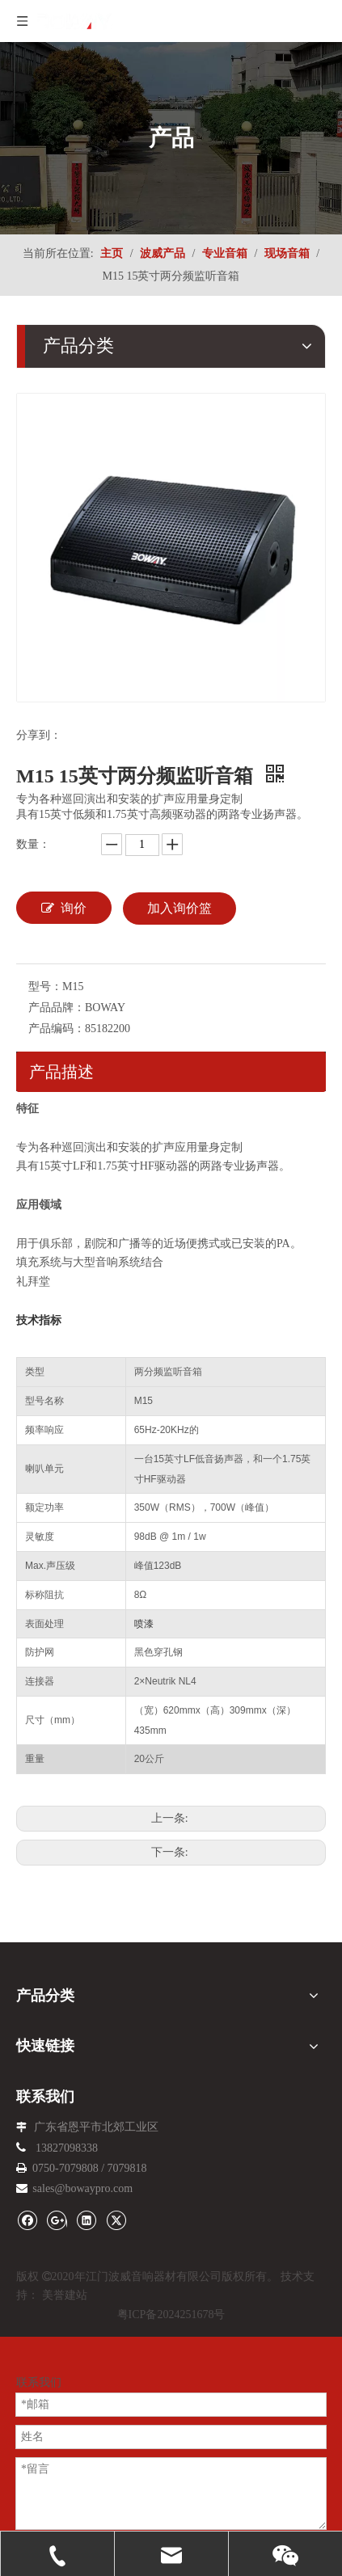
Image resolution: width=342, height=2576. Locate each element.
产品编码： (56, 1028)
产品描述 (61, 1072)
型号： (45, 986)
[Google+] (57, 2219)
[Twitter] (116, 2219)
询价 (64, 907)
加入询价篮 (179, 908)
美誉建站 (64, 2295)
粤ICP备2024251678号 (171, 2314)
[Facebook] (27, 2219)
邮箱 (27, 2496)
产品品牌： (56, 1007)
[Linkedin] (86, 2219)
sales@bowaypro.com (82, 2188)
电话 (27, 2399)
